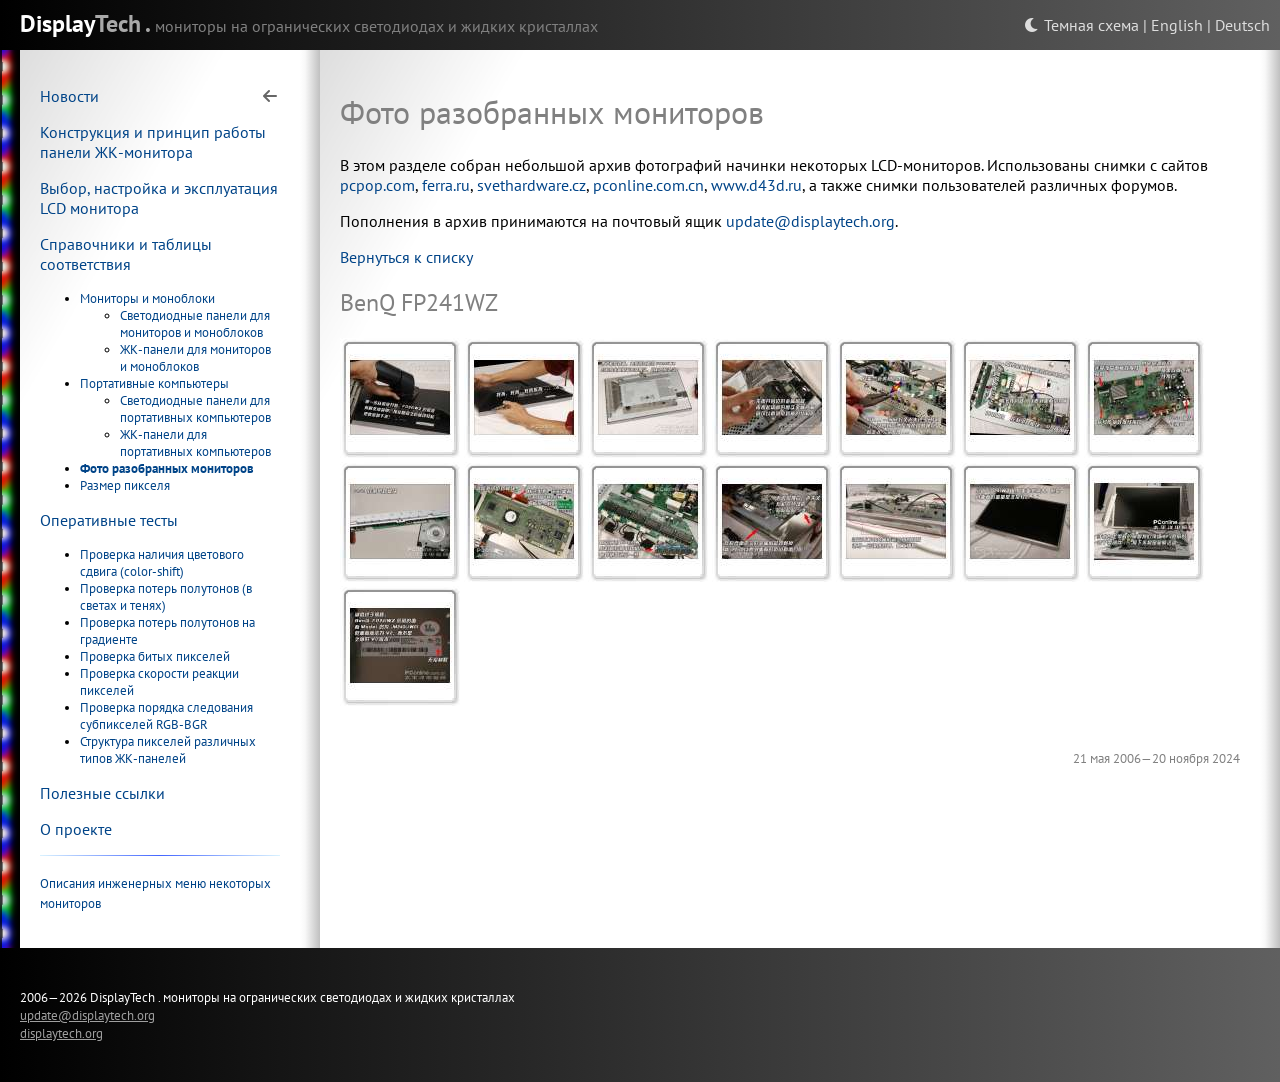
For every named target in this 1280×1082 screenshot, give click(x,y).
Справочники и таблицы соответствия (126, 254)
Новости (69, 96)
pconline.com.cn (648, 185)
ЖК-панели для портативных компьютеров (195, 443)
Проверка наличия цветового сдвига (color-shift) (162, 563)
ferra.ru (446, 185)
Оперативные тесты (109, 520)
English (1177, 25)
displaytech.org (61, 1033)
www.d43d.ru (756, 185)
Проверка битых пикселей (155, 656)
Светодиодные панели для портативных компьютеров (195, 409)
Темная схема (1081, 25)
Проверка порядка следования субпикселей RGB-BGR (166, 716)
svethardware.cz (531, 185)
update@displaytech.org (810, 221)
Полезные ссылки (102, 793)
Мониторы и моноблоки (147, 298)
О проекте (76, 829)
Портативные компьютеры (154, 383)
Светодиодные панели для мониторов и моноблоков (195, 324)
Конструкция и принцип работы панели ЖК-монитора (153, 142)
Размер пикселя (125, 485)
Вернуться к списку (406, 257)
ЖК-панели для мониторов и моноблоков (195, 358)
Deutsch (1242, 25)
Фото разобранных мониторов (167, 468)
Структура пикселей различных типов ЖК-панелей (168, 750)
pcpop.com (377, 185)
